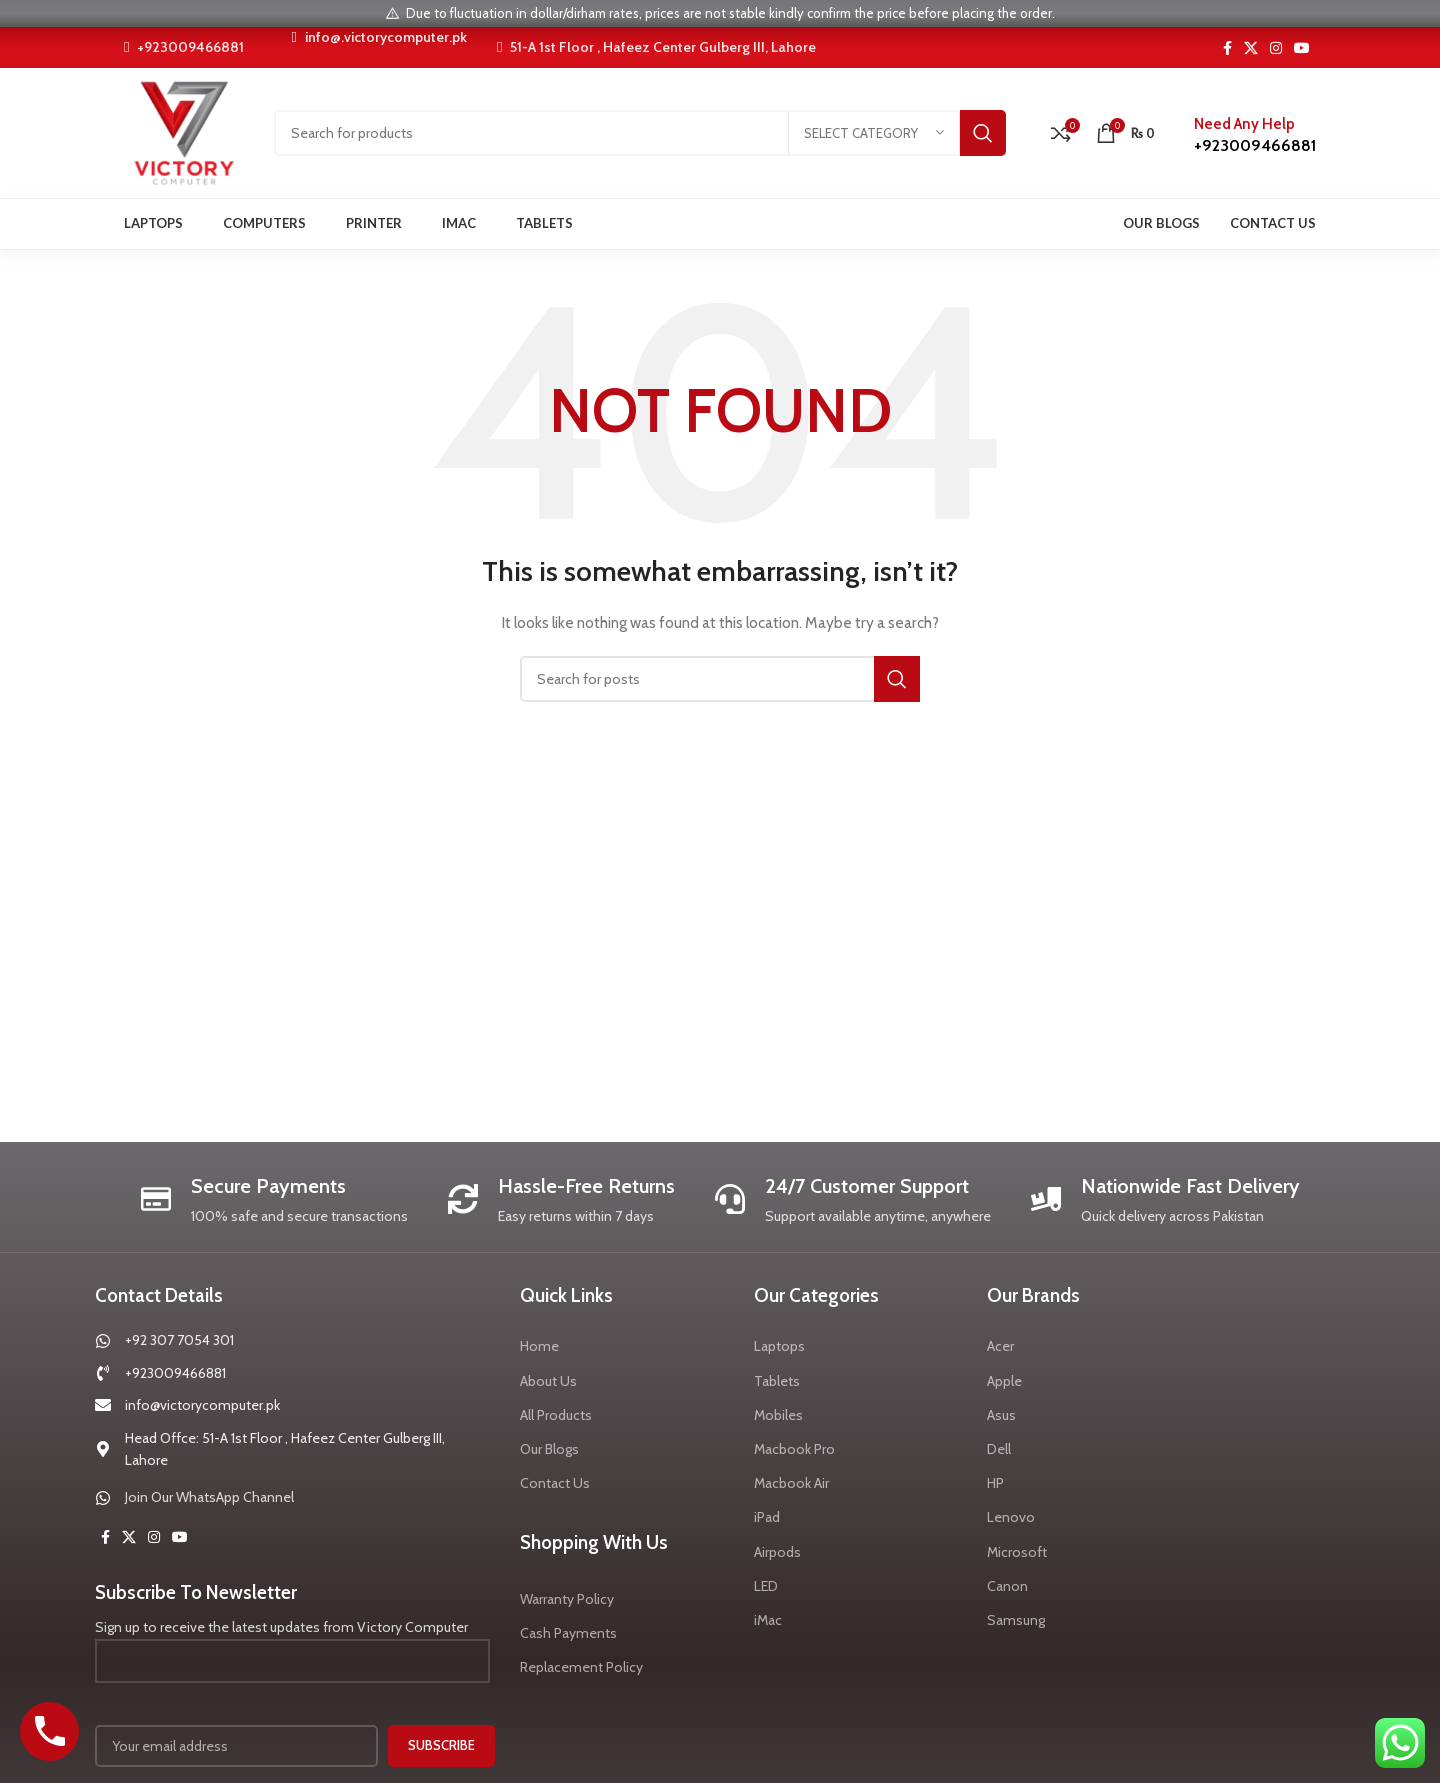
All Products (556, 1415)
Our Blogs (549, 1449)
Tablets (777, 1381)
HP (995, 1483)
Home (539, 1346)
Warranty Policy (567, 1599)
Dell (999, 1449)
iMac (768, 1620)
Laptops (779, 1346)
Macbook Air (791, 1483)
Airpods (777, 1552)
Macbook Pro (794, 1449)
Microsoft (1017, 1552)
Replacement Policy (581, 1667)
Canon (1007, 1586)
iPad (767, 1517)
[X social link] (1251, 48)
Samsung (1016, 1620)
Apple (1004, 1381)
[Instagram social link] (1276, 48)
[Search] (640, 133)
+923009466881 (184, 47)
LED (766, 1586)
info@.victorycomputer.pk (378, 37)
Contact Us (555, 1483)
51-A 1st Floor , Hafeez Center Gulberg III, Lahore (656, 47)
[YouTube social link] (1302, 48)
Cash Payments (568, 1633)
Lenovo (1011, 1517)
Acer (1000, 1346)
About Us (548, 1381)
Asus (1001, 1415)
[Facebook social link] (1227, 48)
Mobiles (778, 1415)
